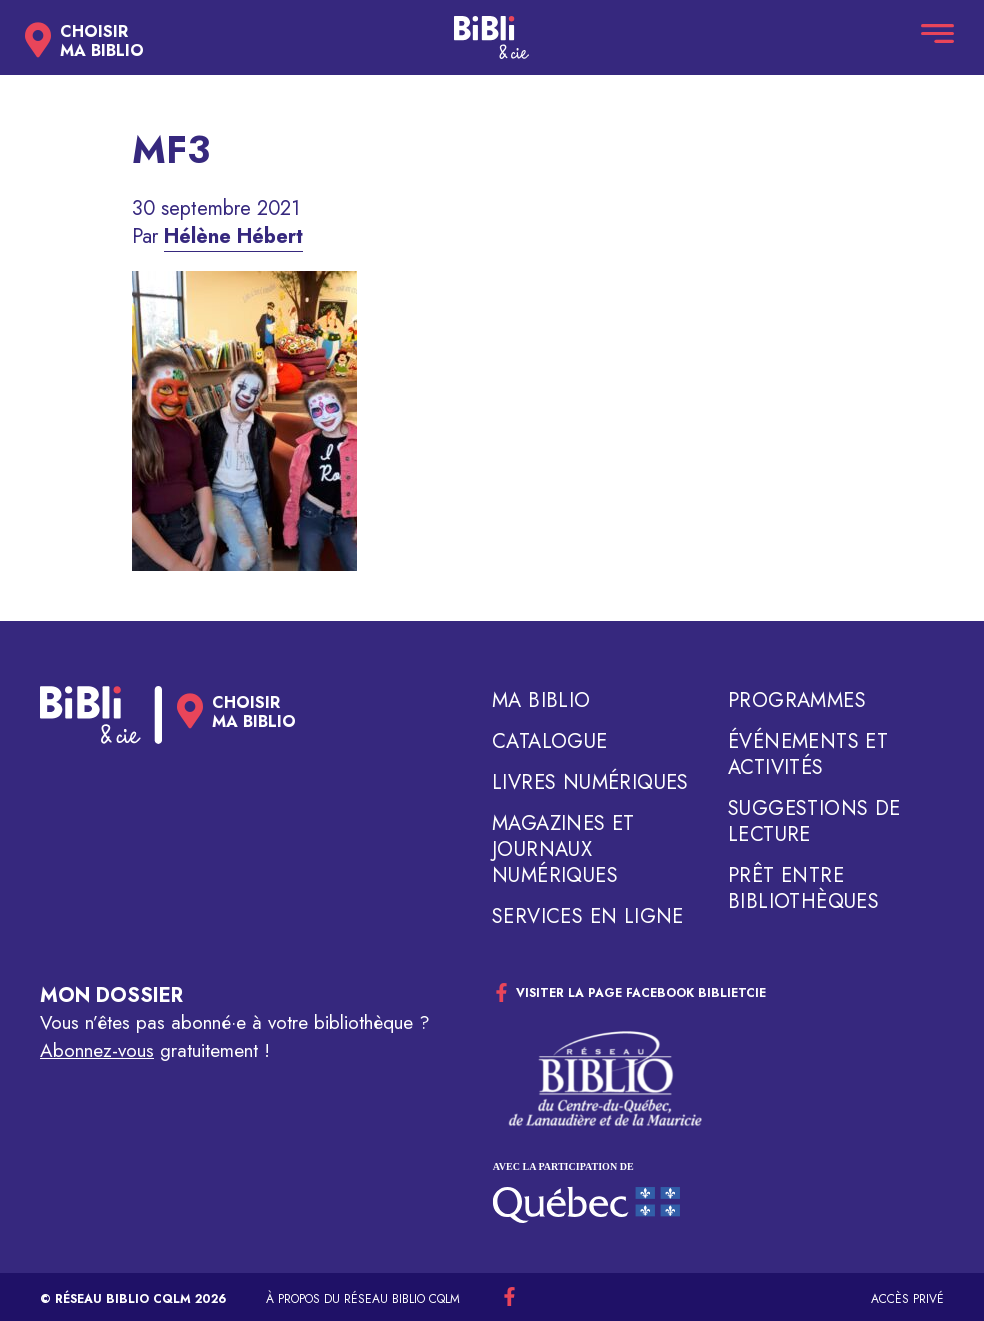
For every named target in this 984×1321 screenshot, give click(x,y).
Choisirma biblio (102, 41)
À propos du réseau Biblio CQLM (363, 1299)
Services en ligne (588, 917)
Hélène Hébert (233, 236)
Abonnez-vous (97, 1050)
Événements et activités (808, 755)
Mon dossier (111, 995)
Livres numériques (590, 783)
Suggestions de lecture (814, 822)
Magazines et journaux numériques (563, 850)
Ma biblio (541, 701)
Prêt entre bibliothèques (803, 889)
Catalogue (550, 742)
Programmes (797, 701)
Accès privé (907, 1299)
